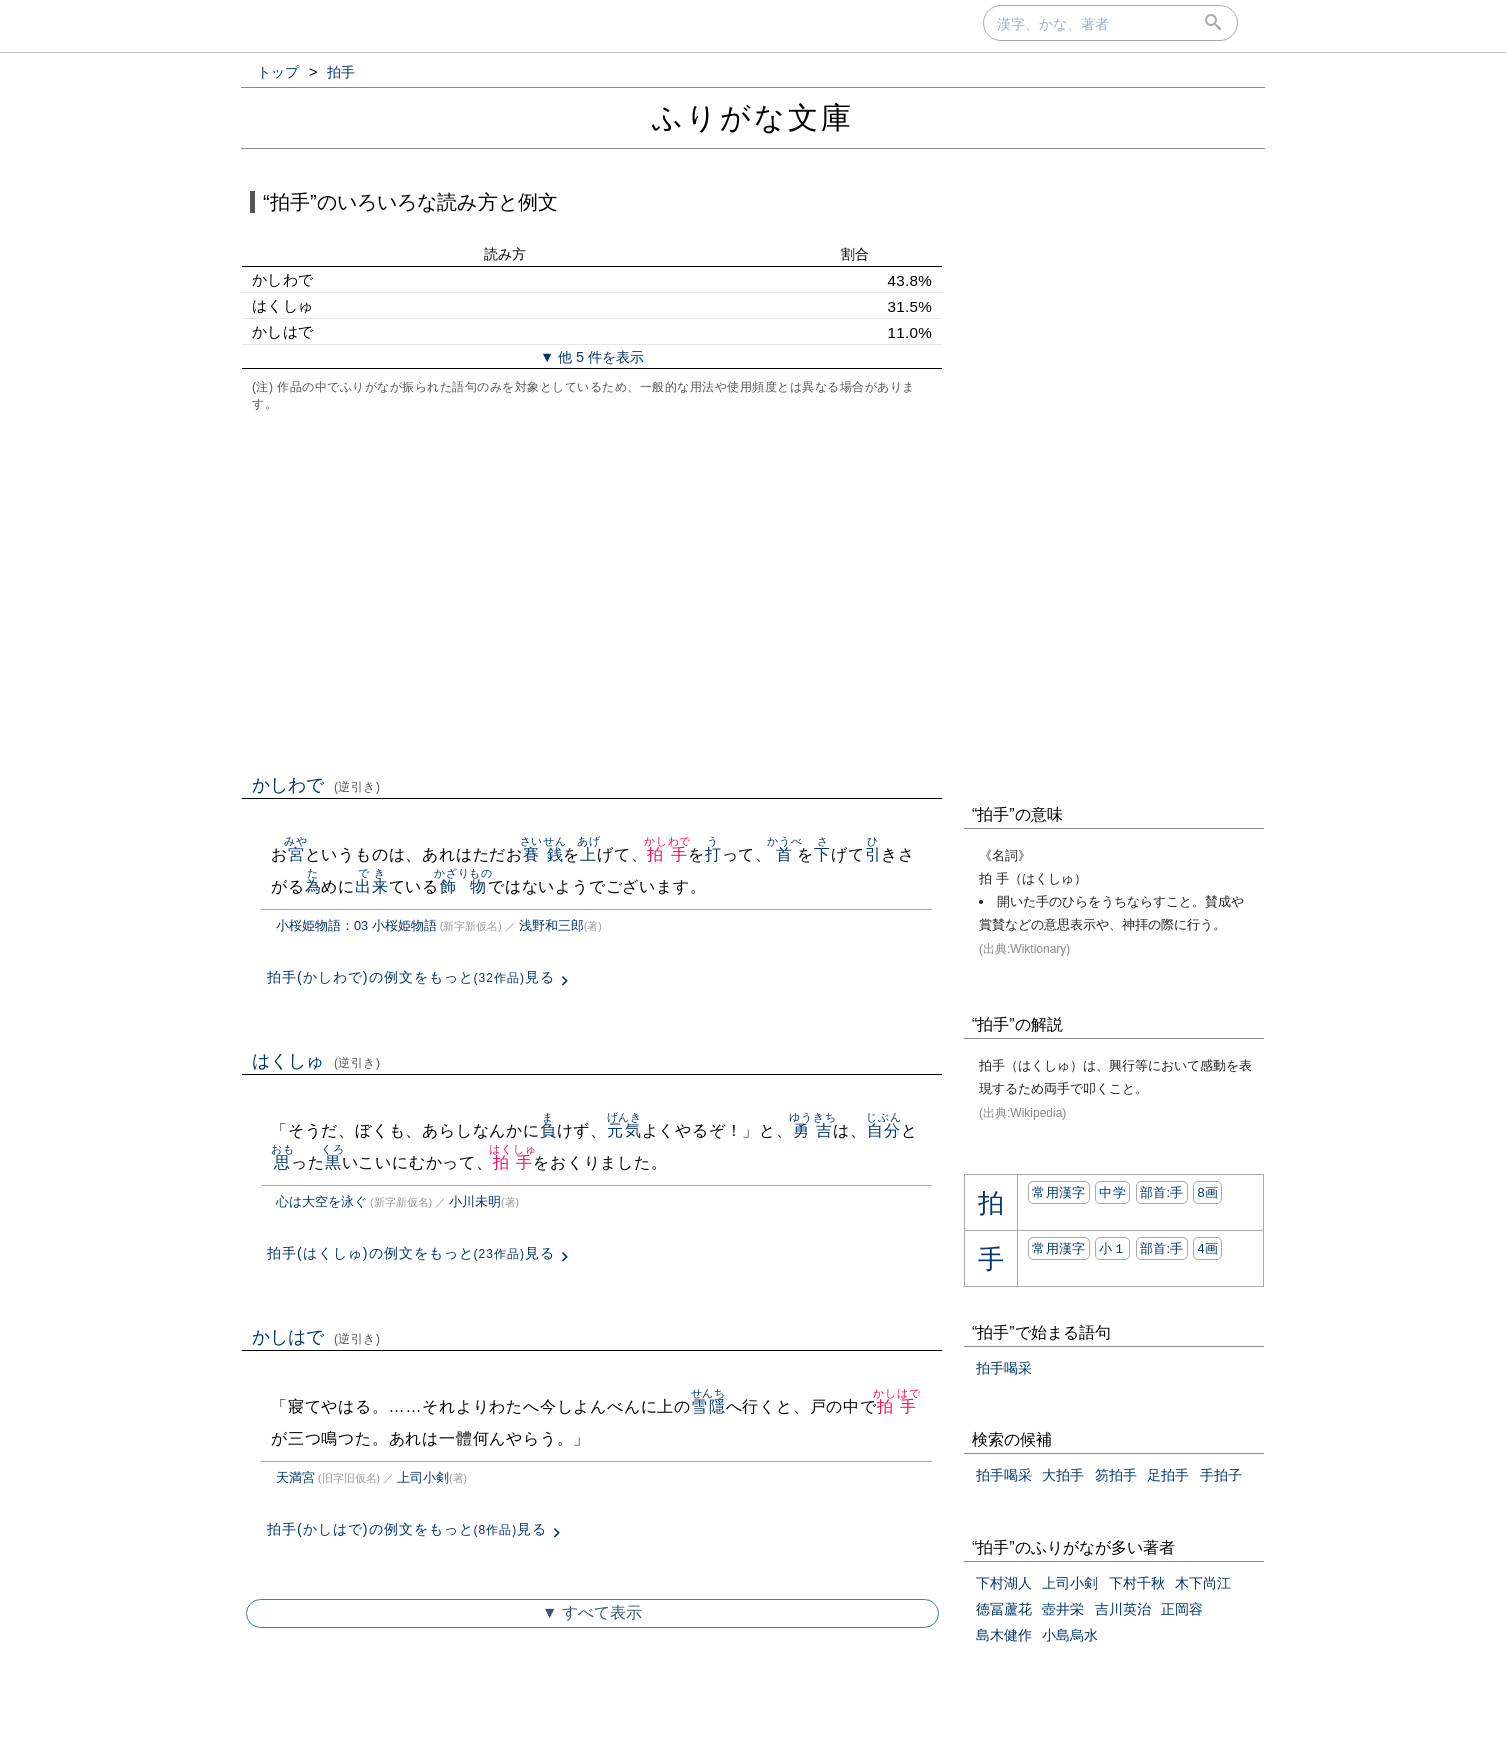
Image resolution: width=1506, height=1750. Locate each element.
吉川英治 (1123, 1609)
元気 (624, 1130)
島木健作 (1004, 1635)
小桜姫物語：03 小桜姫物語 (356, 925)
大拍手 (1063, 1475)
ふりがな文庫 (753, 117)
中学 (1112, 1192)
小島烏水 (1070, 1635)
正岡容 (1182, 1609)
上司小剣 (423, 1477)
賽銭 (543, 854)
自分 (883, 1130)
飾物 (463, 886)
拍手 (667, 854)
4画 (1207, 1248)
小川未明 (475, 1201)
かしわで (316, 785)
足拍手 (1168, 1475)
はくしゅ (316, 1061)
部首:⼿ (1162, 1192)
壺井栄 (1063, 1609)
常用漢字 (1058, 1192)
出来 (372, 886)
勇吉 (812, 1130)
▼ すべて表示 (592, 1612)
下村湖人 (1004, 1583)
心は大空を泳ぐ (321, 1201)
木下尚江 (1203, 1583)
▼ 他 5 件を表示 (592, 357)
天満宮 (295, 1477)
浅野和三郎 (551, 925)
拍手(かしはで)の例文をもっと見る (407, 1529)
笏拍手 (1116, 1475)
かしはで (316, 1337)
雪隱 (708, 1406)
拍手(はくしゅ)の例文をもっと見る (411, 1253)
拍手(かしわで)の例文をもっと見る (411, 977)
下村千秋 (1137, 1583)
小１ (1112, 1248)
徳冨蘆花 (1004, 1609)
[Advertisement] (592, 591)
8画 (1207, 1192)
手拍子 (1221, 1475)
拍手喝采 (1004, 1368)
